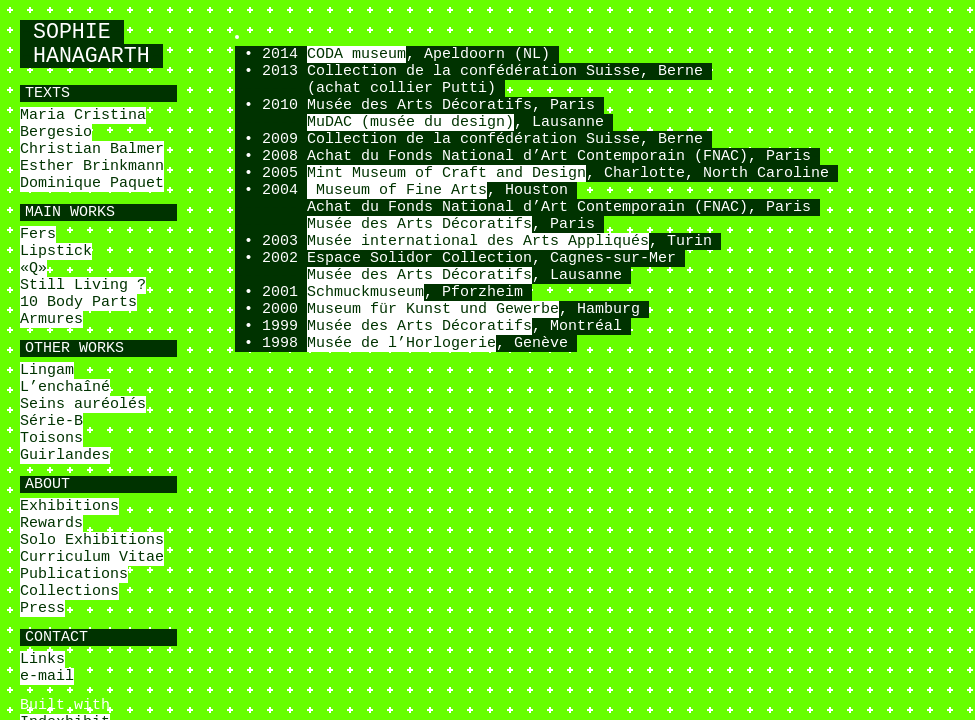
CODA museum (356, 54)
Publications (74, 574)
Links (42, 659)
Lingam (47, 370)
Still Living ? (83, 285)
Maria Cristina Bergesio (83, 124)
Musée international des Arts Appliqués (478, 241)
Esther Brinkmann (92, 166)
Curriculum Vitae (92, 557)
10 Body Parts (78, 302)
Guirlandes (65, 455)
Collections (69, 591)
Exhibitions (69, 506)
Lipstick (56, 251)
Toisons (51, 438)
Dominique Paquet (92, 183)
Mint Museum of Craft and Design (446, 173)
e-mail (47, 676)
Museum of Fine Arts (397, 190)
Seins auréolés (83, 404)
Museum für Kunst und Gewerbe (433, 309)
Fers (38, 234)
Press (42, 608)
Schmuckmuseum (365, 292)
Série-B (51, 421)
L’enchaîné (65, 387)
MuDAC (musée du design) (410, 122)
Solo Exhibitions (92, 540)
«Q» (33, 268)
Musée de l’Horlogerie (401, 343)
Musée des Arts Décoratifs (419, 224)
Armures (51, 319)
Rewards (51, 523)
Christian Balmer (92, 149)
